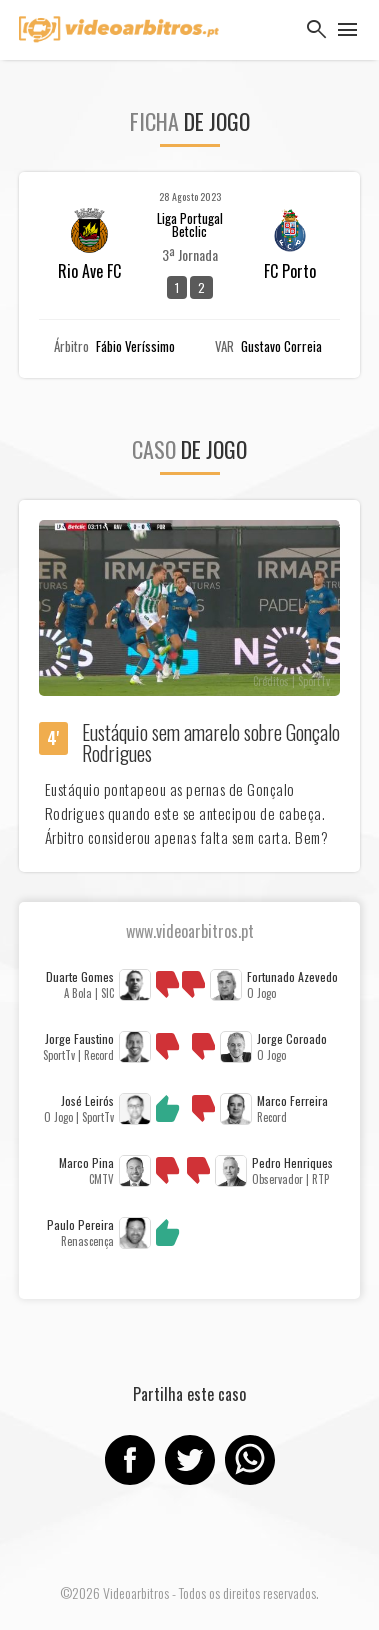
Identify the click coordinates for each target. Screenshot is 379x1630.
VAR (224, 346)
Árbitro (71, 346)
